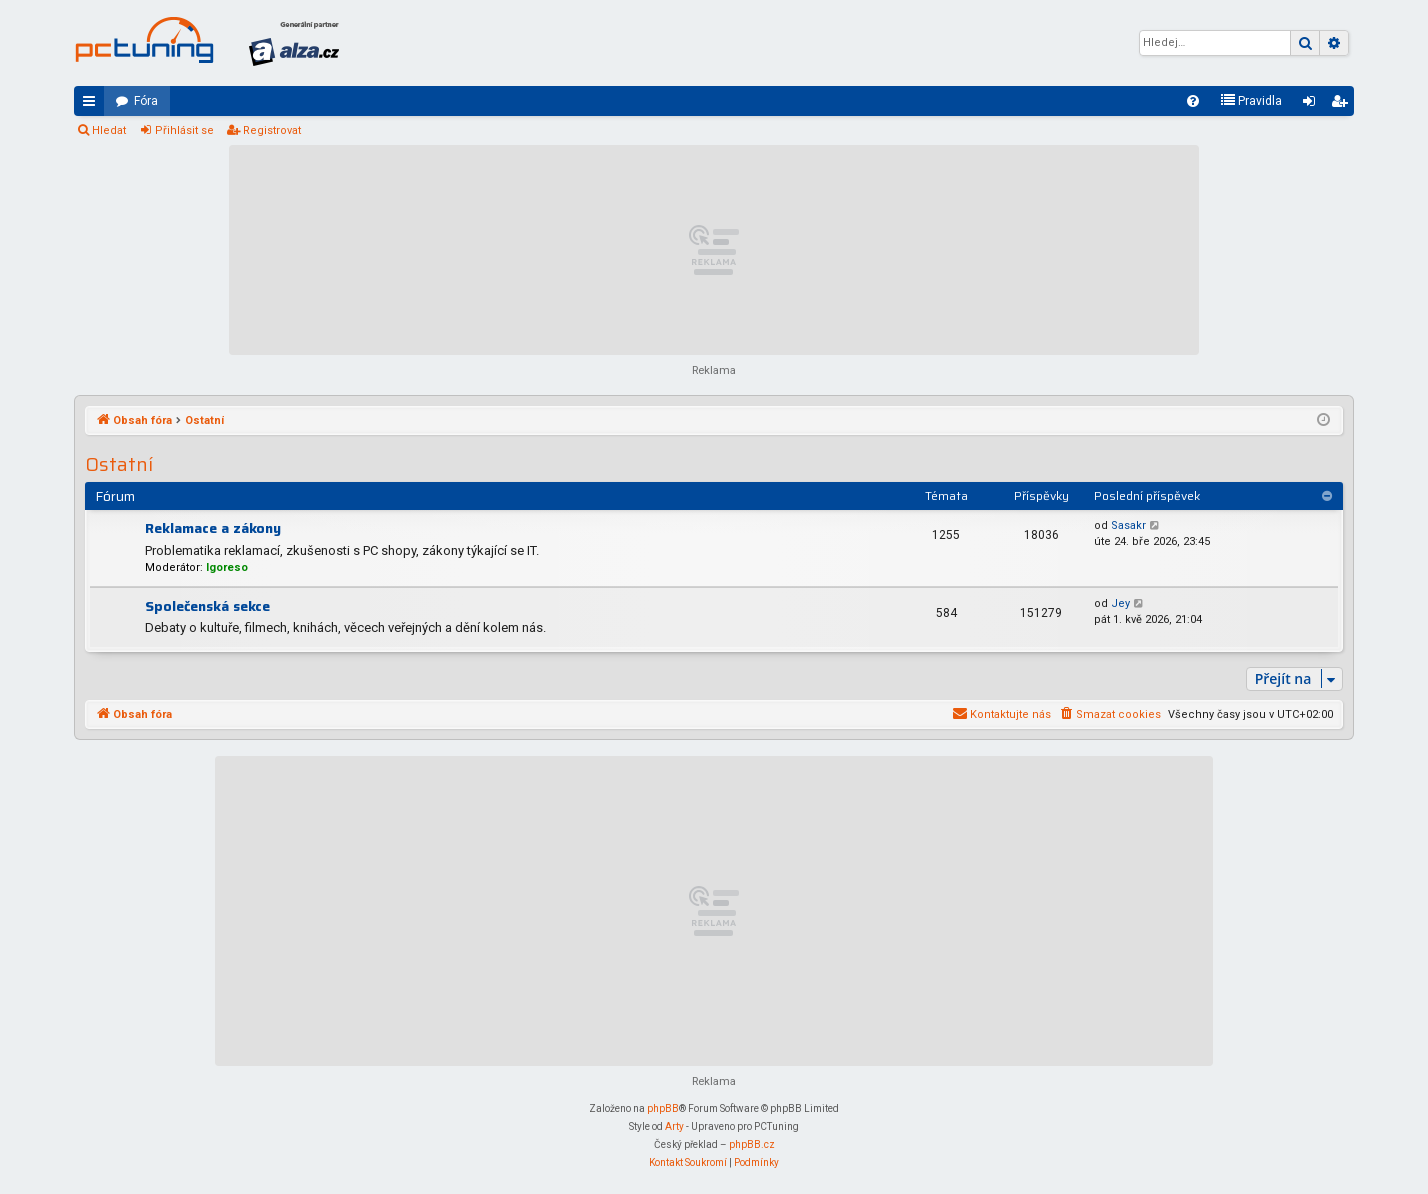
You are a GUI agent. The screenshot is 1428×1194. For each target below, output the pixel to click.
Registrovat (272, 130)
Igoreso (227, 567)
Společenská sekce (207, 606)
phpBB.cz (752, 1144)
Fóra (146, 101)
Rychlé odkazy (93, 105)
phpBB (663, 1108)
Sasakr (1128, 525)
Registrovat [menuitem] (1343, 105)
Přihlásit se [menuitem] (1313, 105)
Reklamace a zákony (213, 528)
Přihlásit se (184, 130)
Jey (1120, 603)
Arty (674, 1126)
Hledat (109, 130)
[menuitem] (1193, 101)
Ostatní (119, 464)
